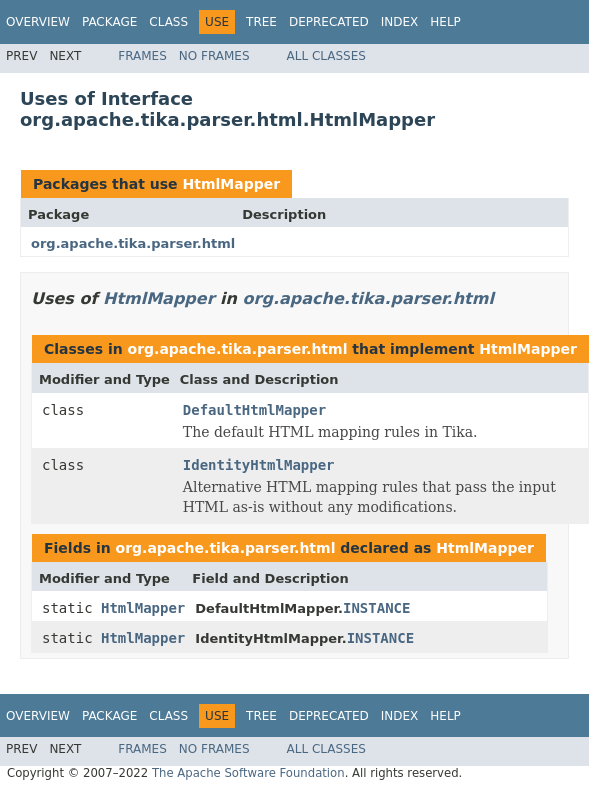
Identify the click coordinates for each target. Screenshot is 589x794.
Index (400, 22)
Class (168, 22)
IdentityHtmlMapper (259, 465)
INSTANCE (376, 608)
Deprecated (329, 22)
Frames (142, 56)
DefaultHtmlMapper (254, 410)
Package (109, 22)
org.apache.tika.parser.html (133, 243)
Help (445, 22)
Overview (38, 22)
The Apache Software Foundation (248, 773)
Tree (261, 22)
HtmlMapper (231, 184)
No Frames (214, 56)
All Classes (326, 56)
